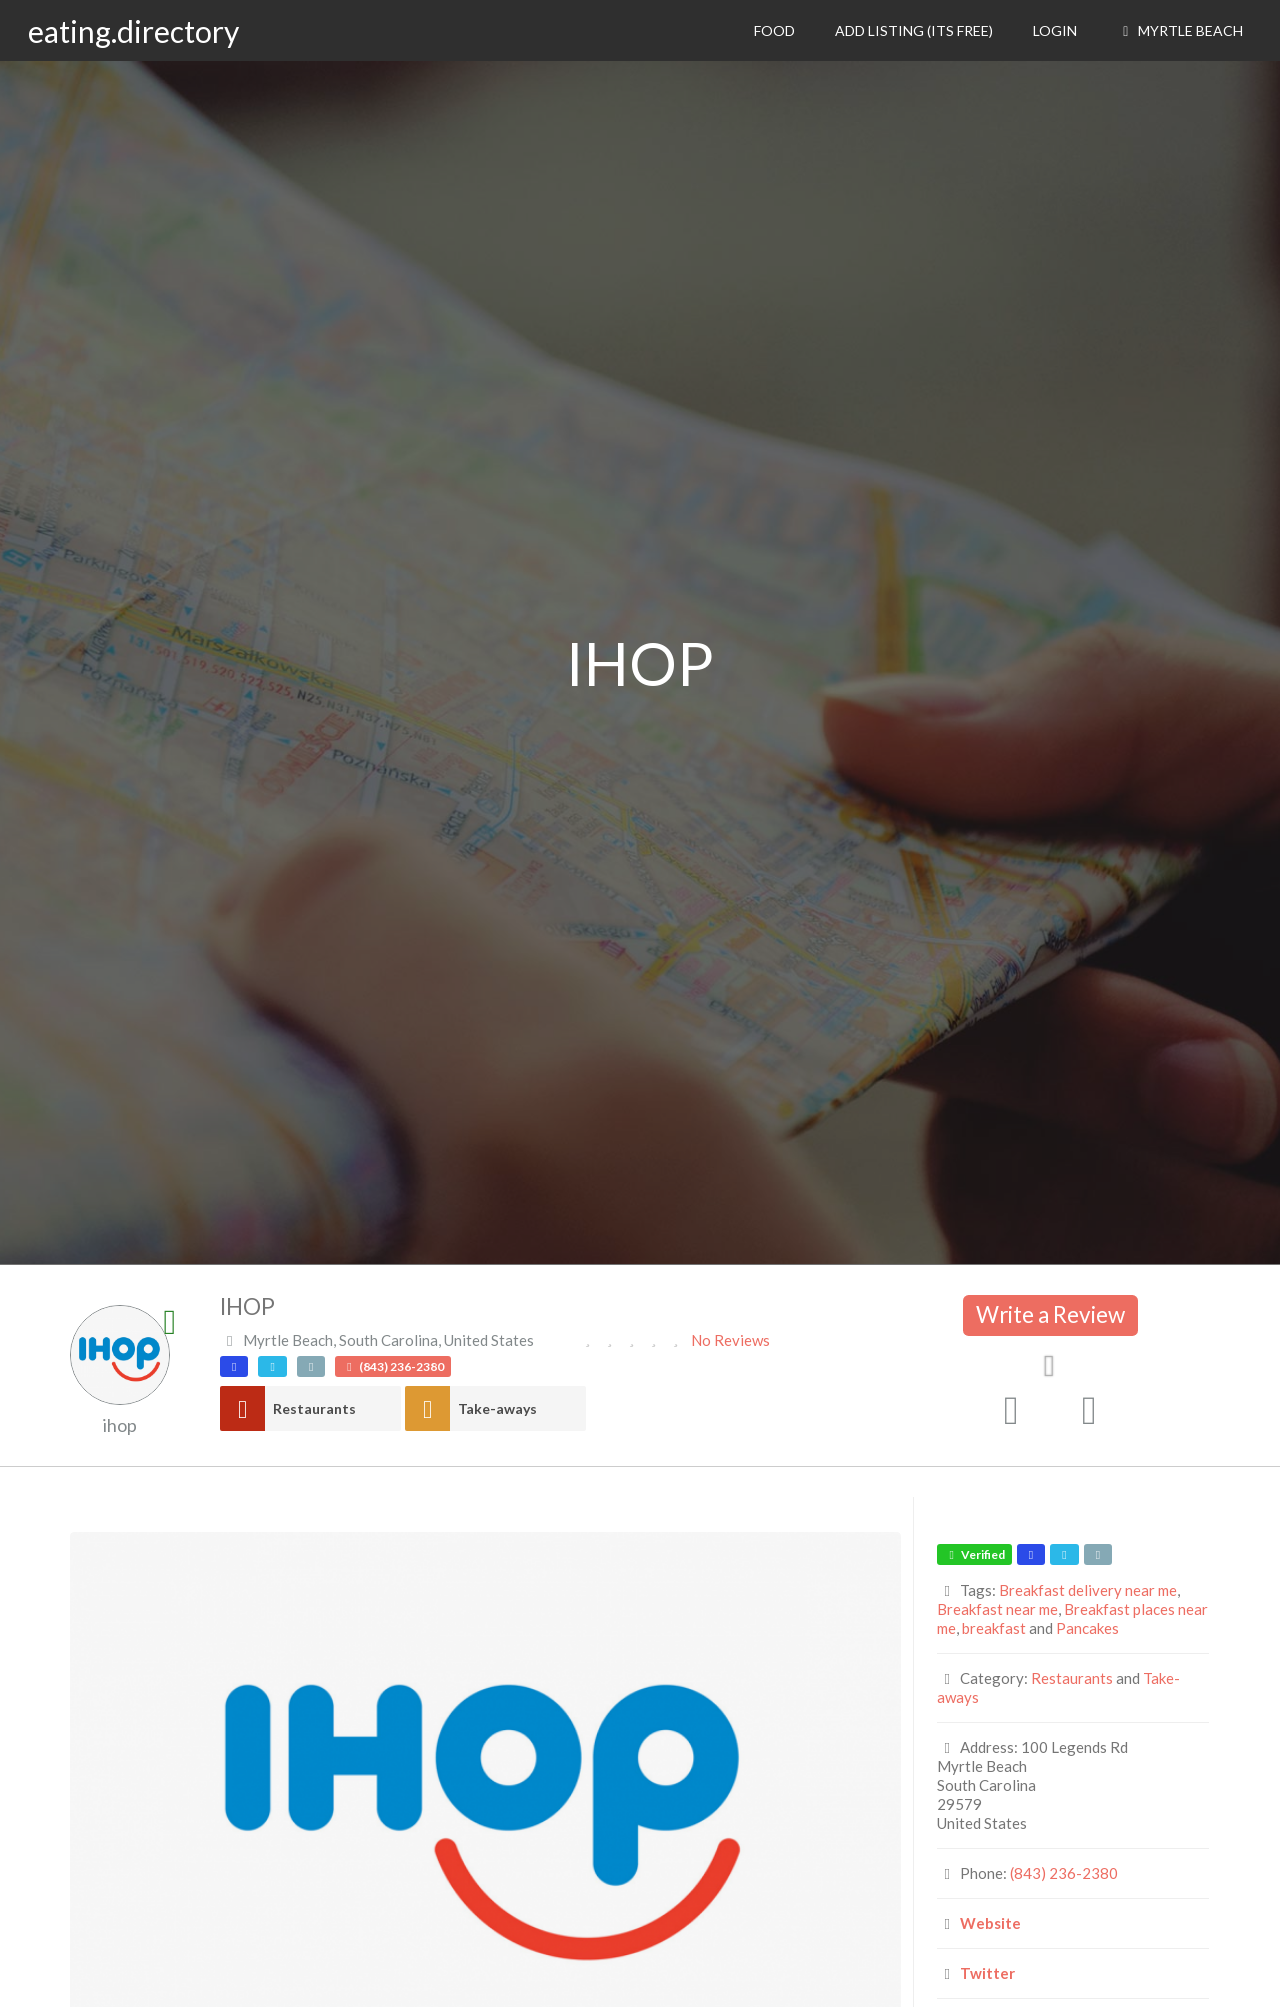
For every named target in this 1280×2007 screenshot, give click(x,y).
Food (774, 30)
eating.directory (133, 31)
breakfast (994, 1628)
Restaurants (314, 1408)
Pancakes (1087, 1628)
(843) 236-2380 (1064, 1873)
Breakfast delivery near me (1088, 1590)
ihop (120, 1425)
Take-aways (497, 1408)
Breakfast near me (997, 1609)
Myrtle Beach (1180, 30)
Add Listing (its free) (914, 30)
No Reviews (730, 1340)
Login (1055, 30)
